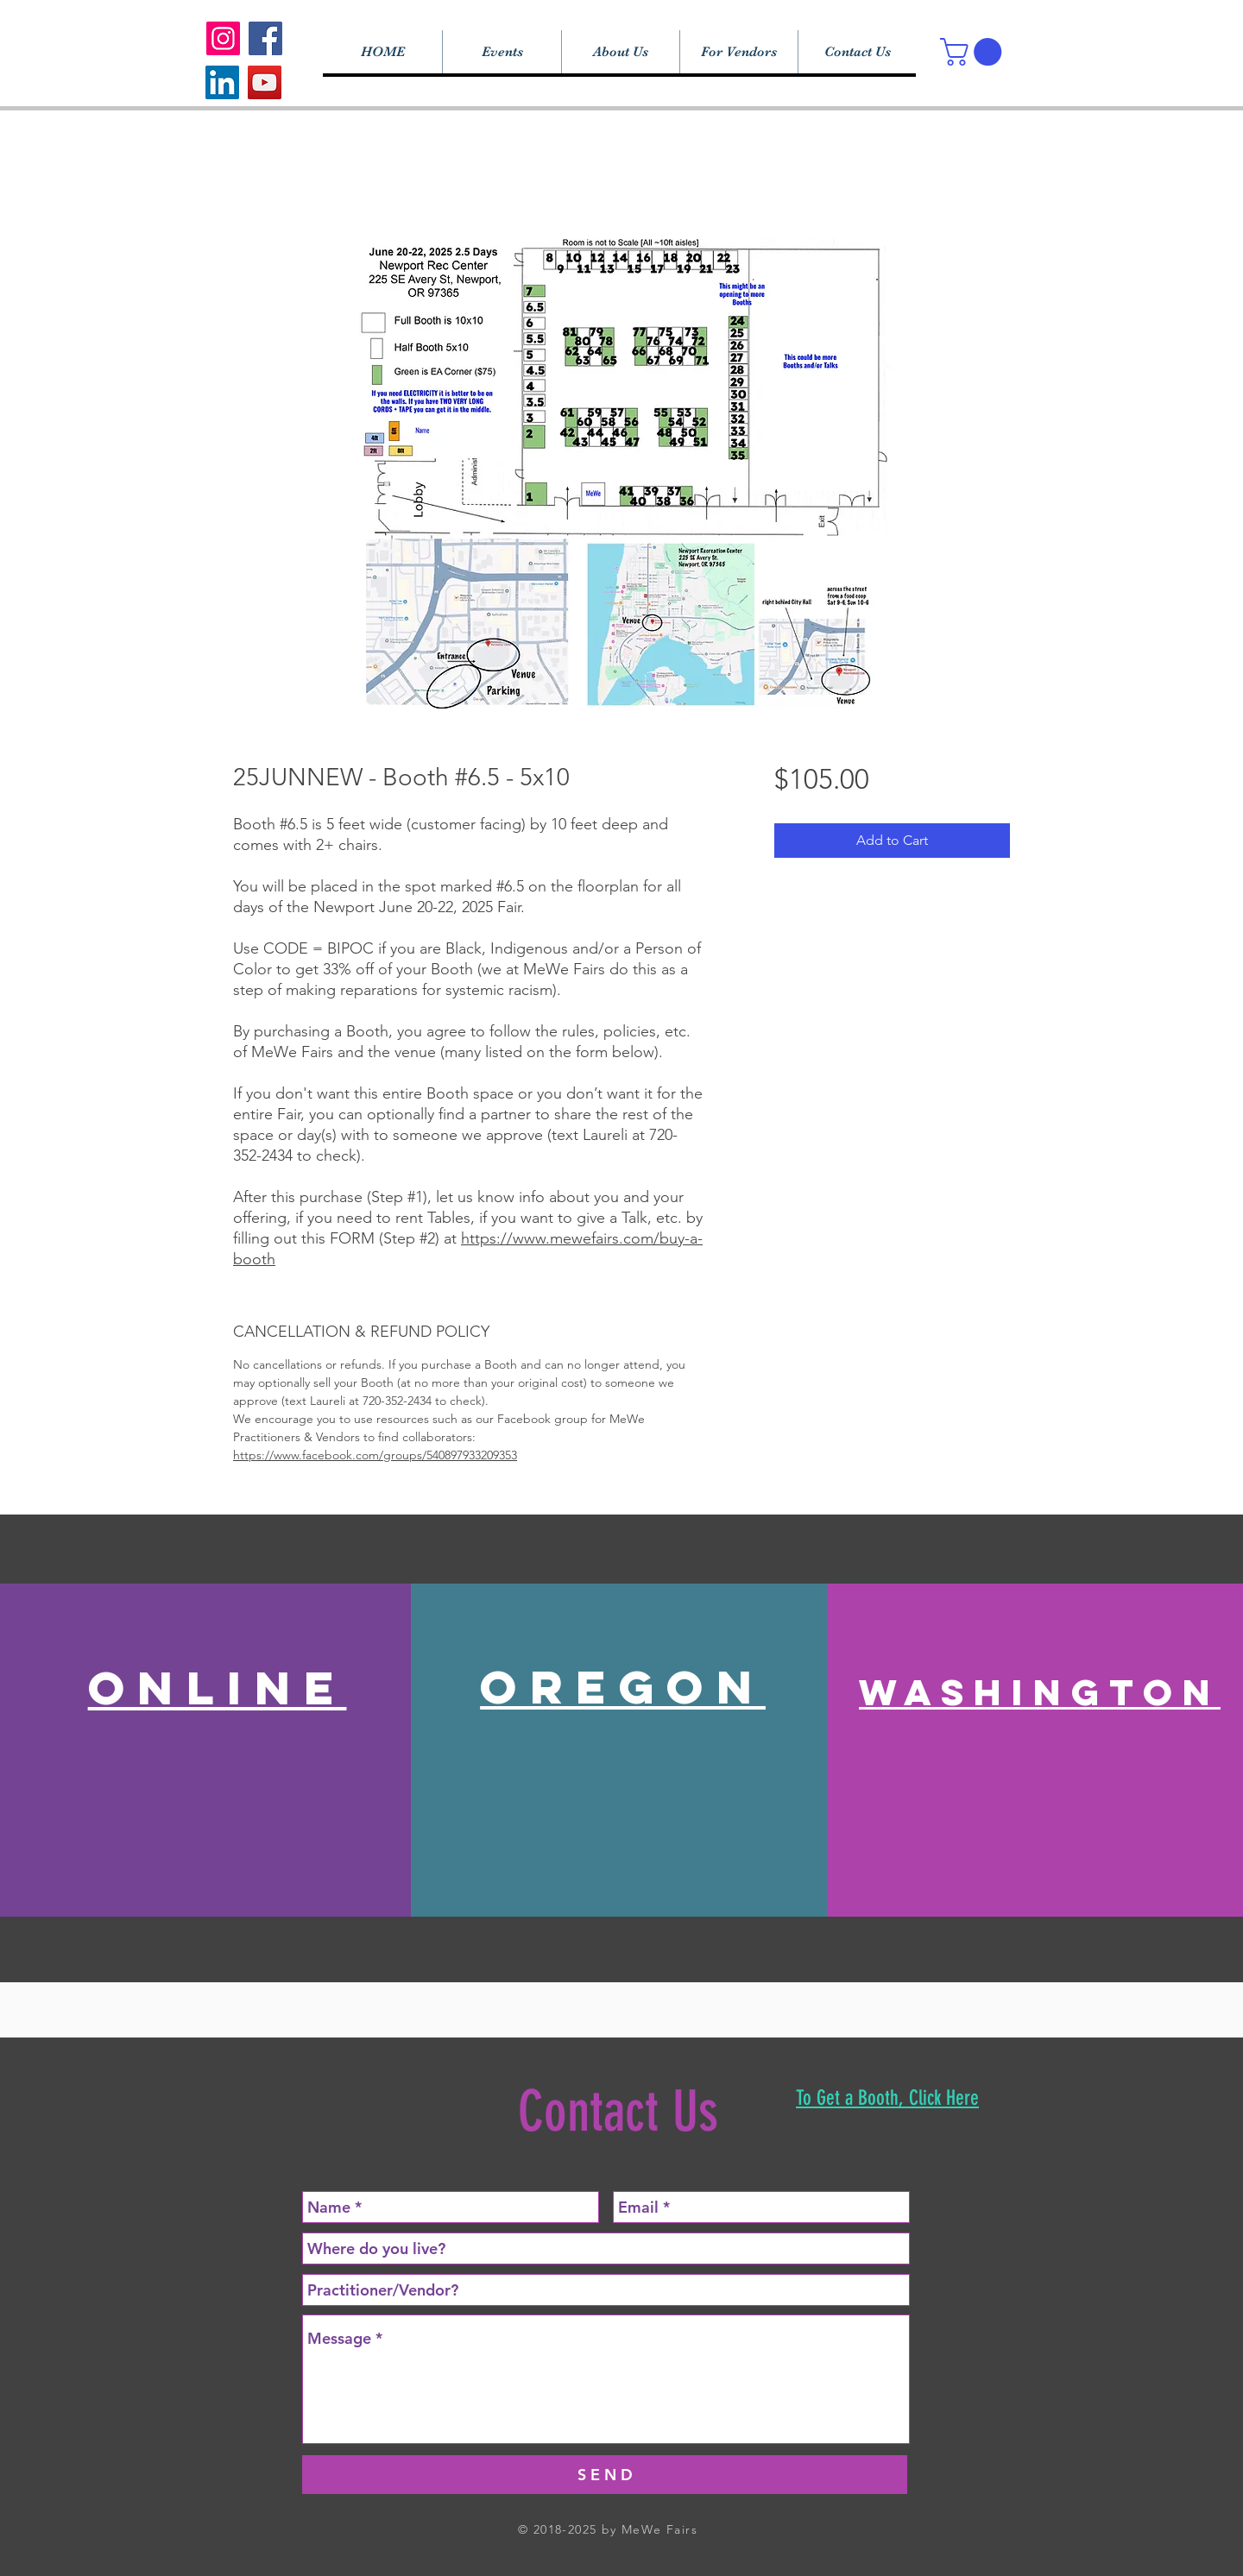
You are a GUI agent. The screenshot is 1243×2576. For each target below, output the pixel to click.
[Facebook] (265, 38)
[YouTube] (264, 82)
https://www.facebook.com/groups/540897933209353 (375, 1455)
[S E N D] (604, 2474)
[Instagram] (223, 38)
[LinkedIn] (222, 82)
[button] (974, 52)
